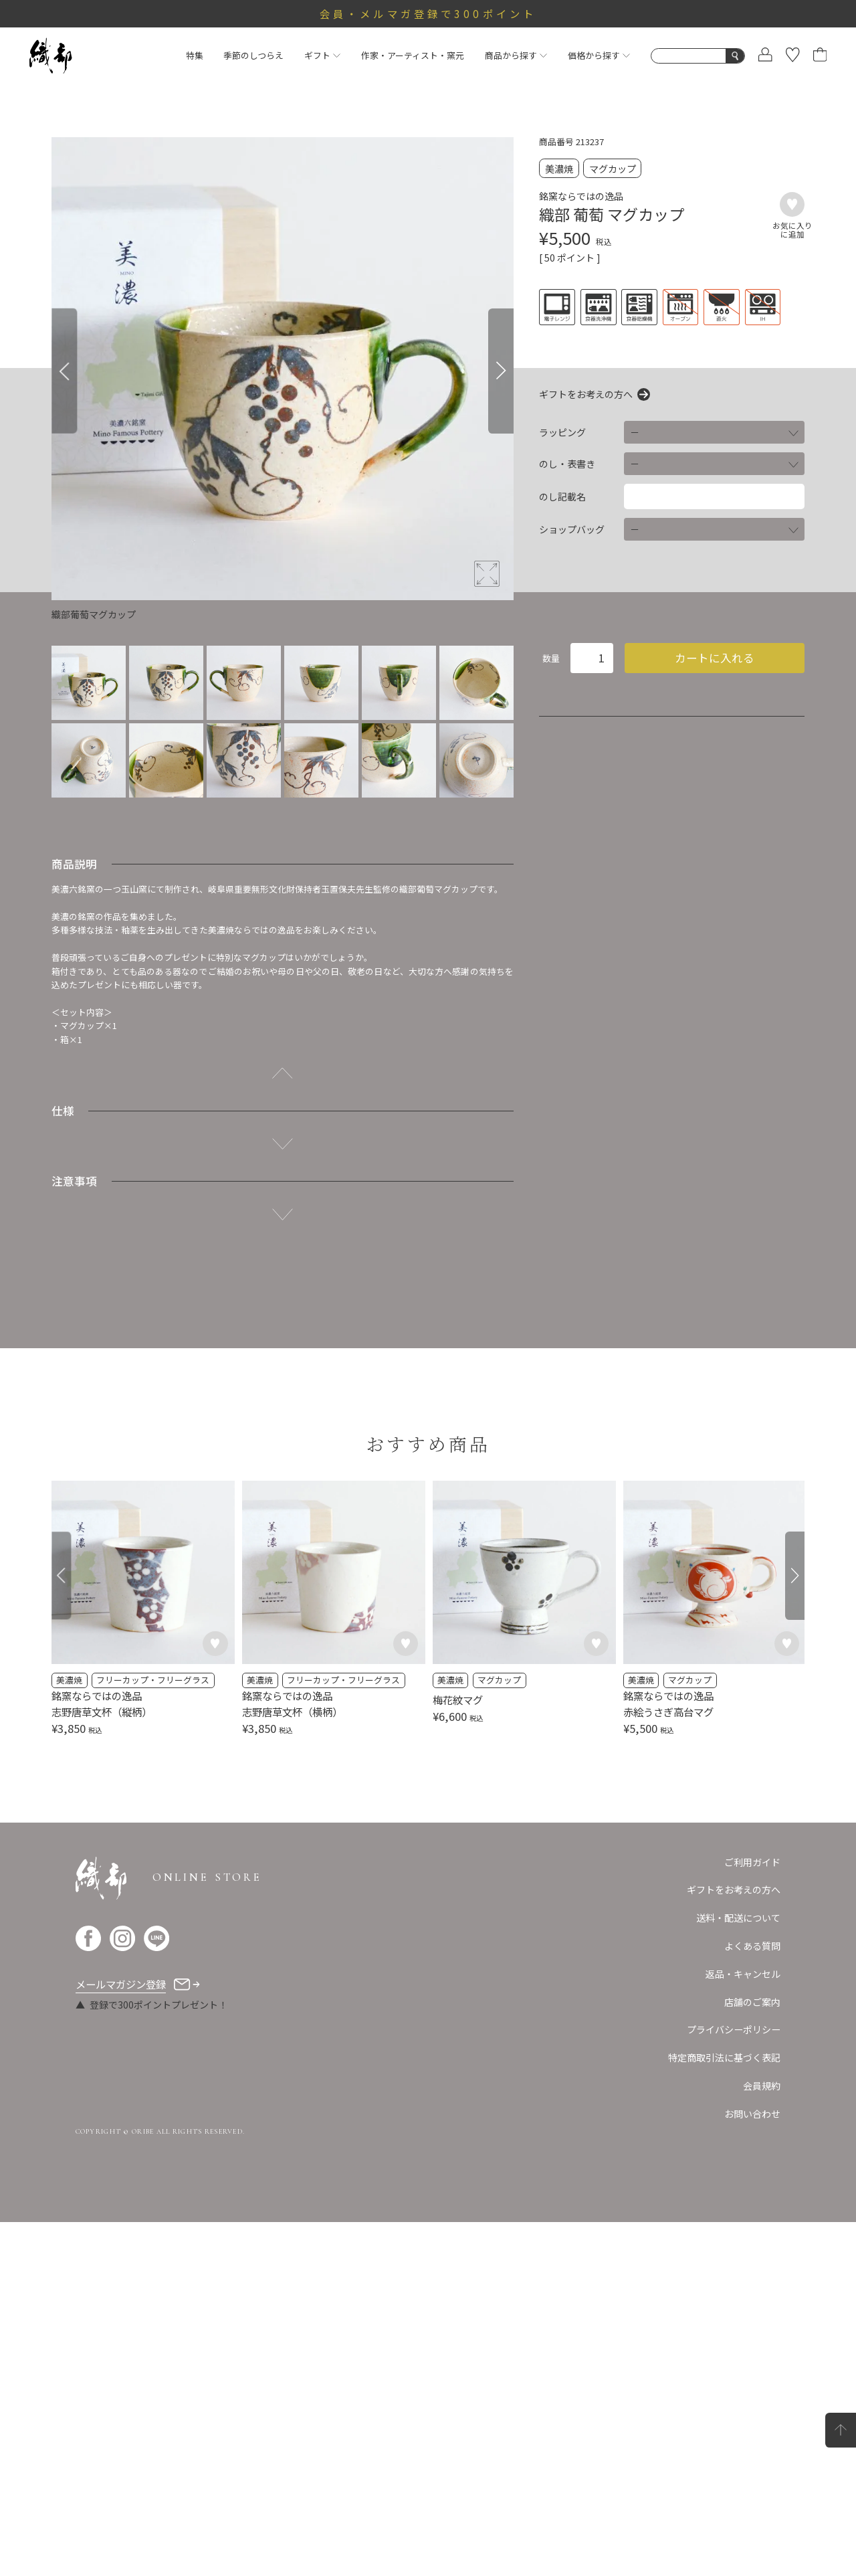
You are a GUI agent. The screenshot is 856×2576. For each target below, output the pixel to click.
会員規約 (761, 2085)
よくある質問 (752, 1945)
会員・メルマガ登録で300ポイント (428, 13)
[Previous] (64, 371)
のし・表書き (567, 463)
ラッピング (562, 432)
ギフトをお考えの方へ (586, 394)
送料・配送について (738, 1917)
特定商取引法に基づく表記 (724, 2057)
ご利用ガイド (752, 1862)
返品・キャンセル (743, 1974)
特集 (194, 55)
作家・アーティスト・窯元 (412, 55)
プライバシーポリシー (733, 2029)
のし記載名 (562, 496)
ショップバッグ (572, 529)
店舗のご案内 (752, 2002)
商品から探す (516, 55)
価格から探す (599, 55)
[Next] (501, 371)
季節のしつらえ (253, 55)
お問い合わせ (752, 2113)
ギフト (322, 55)
